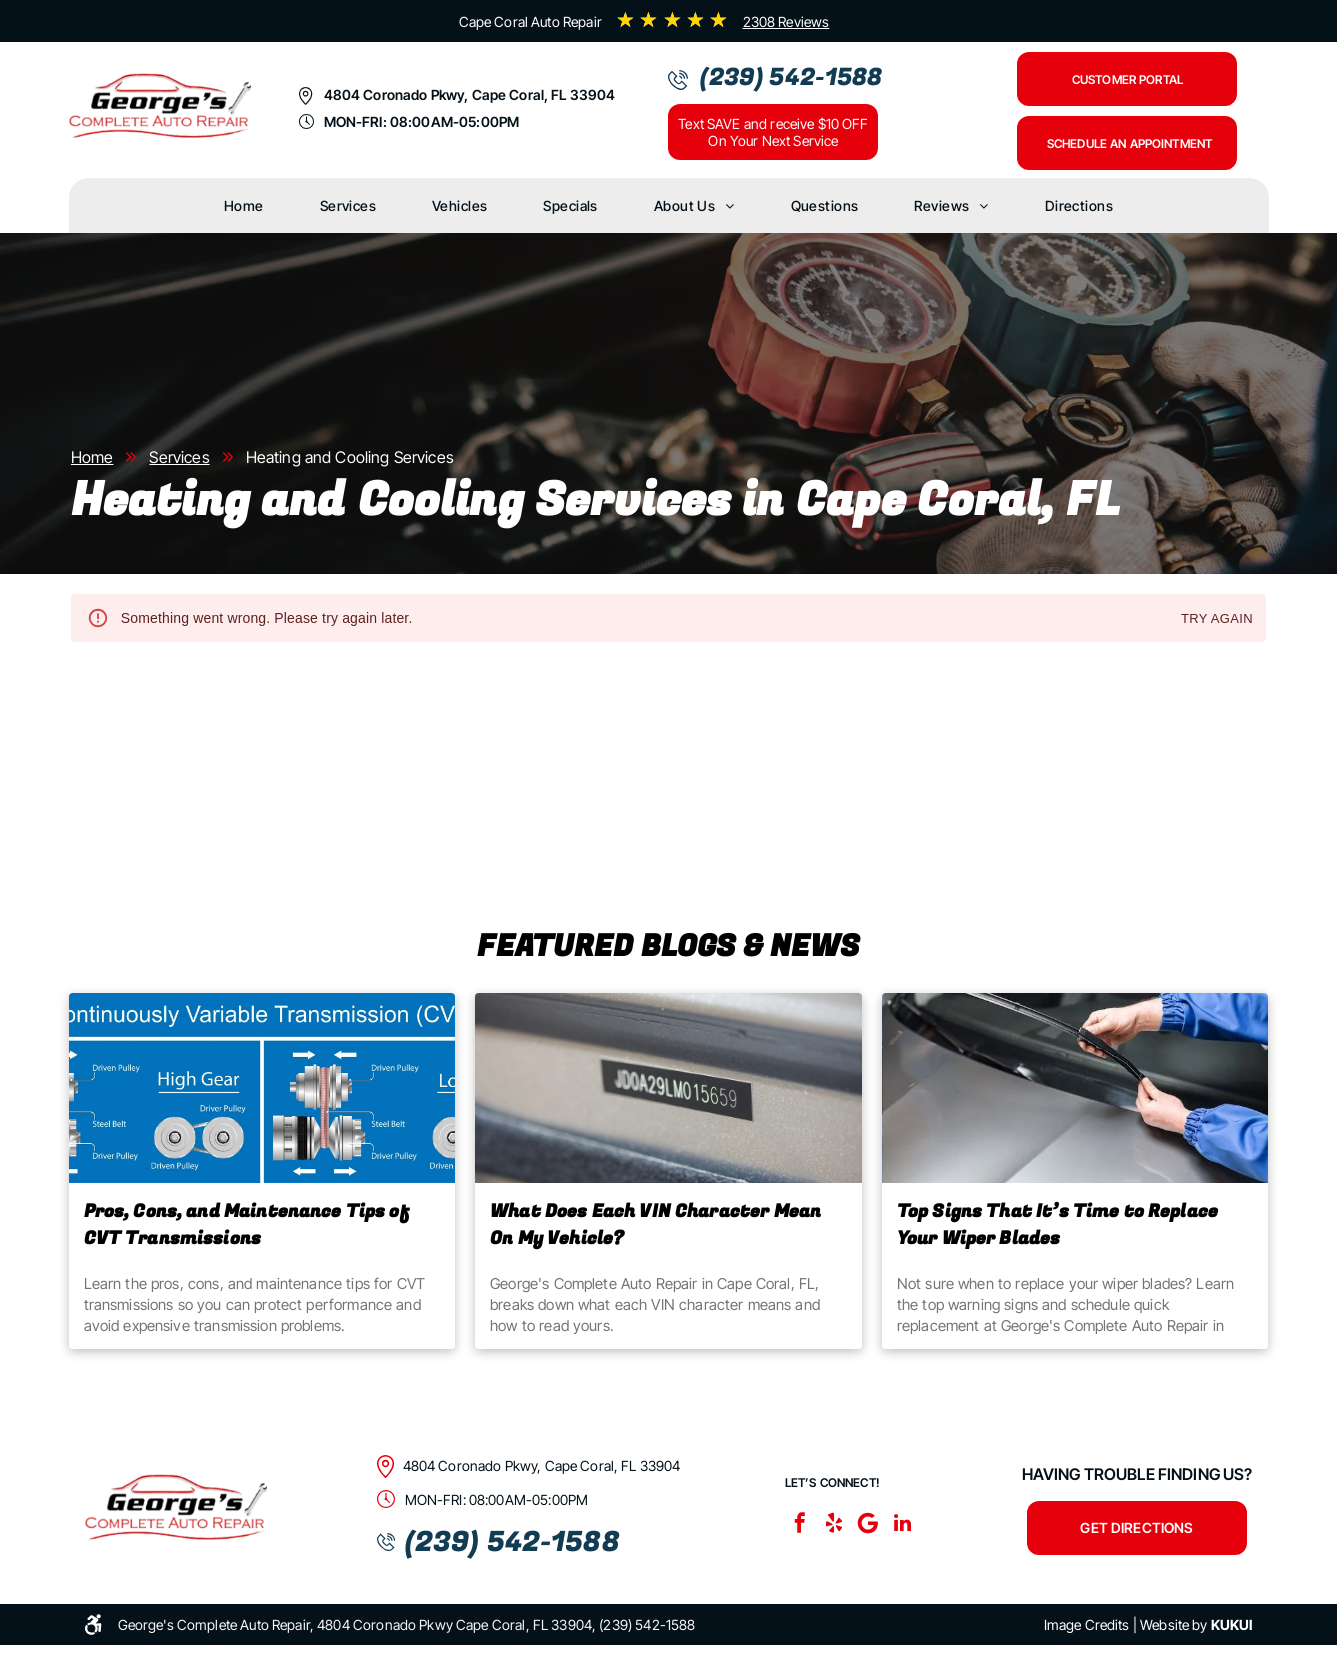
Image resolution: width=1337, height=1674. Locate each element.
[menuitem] (244, 205)
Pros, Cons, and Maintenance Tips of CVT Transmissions (246, 1225)
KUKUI (1232, 1624)
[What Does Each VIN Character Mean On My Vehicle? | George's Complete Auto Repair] (668, 1088)
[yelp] (834, 1525)
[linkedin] (902, 1525)
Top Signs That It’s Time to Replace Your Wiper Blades (1057, 1225)
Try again (1217, 619)
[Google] (868, 1525)
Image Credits (1087, 1624)
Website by (1174, 1624)
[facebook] (800, 1525)
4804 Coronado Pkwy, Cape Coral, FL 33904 (470, 94)
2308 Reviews (786, 21)
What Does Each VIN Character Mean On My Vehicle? (655, 1225)
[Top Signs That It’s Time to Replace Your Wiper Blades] (1075, 1088)
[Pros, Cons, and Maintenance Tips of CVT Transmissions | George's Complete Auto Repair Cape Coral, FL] (262, 1088)
